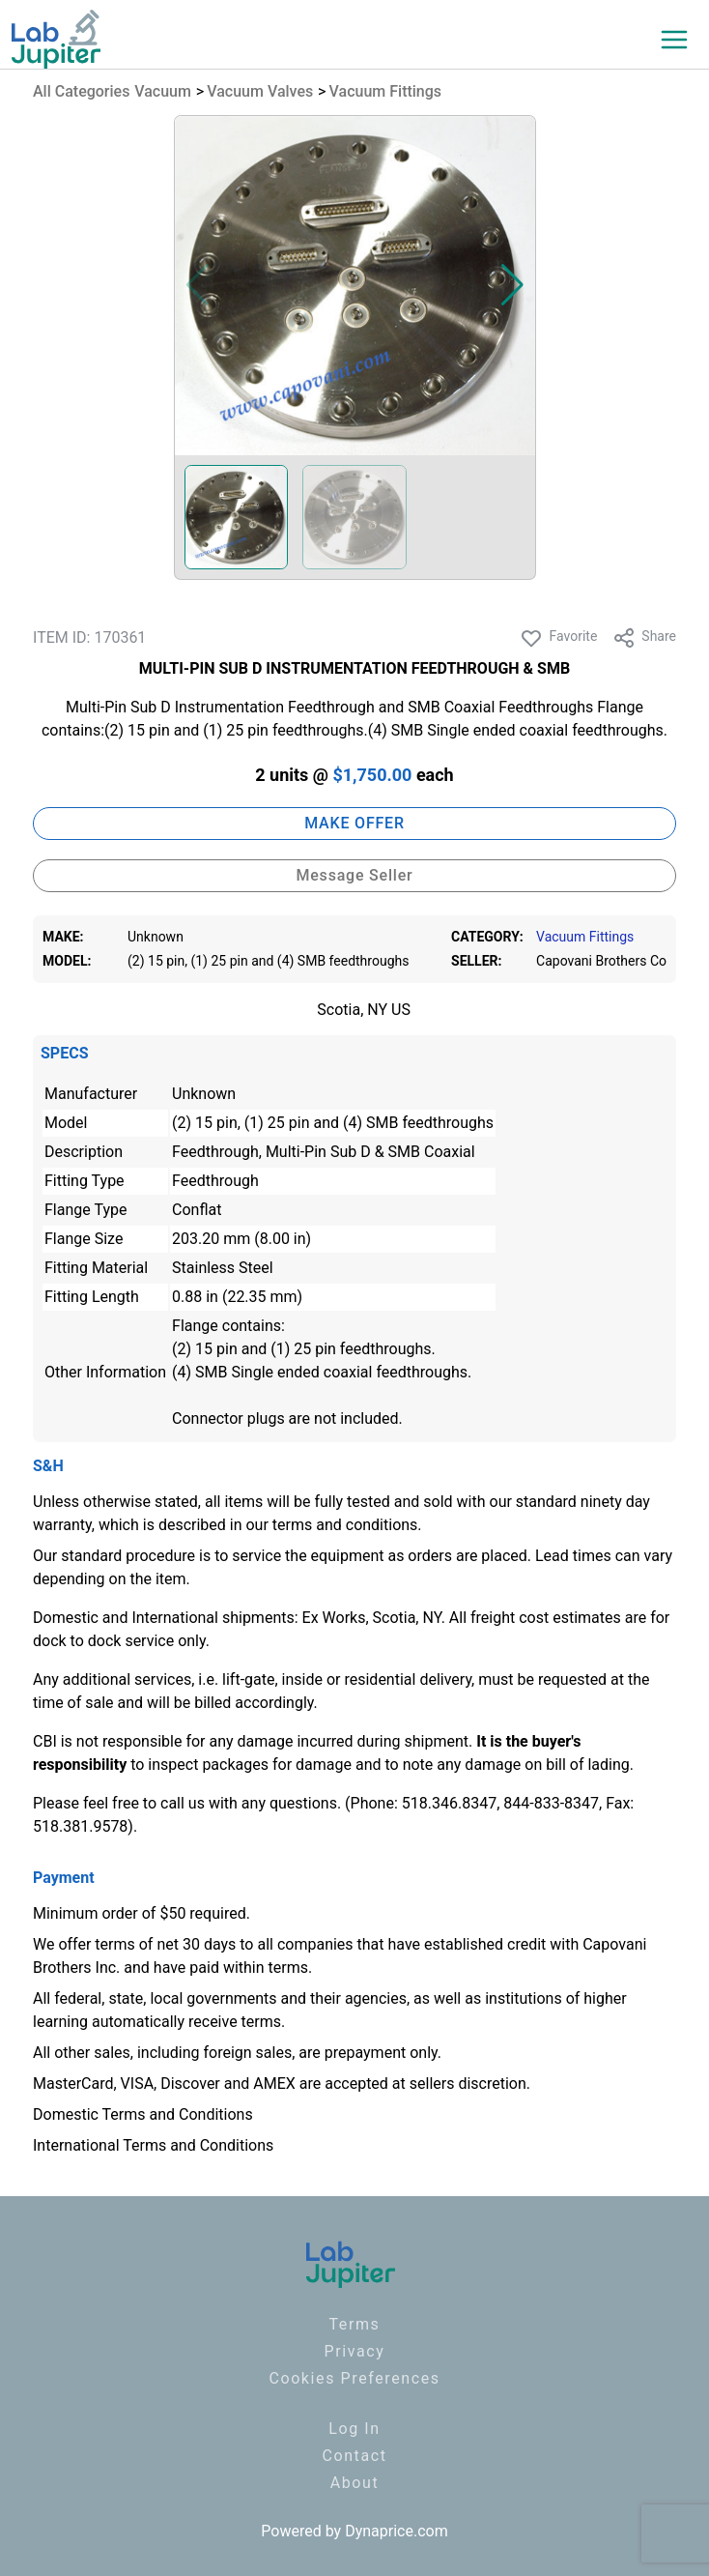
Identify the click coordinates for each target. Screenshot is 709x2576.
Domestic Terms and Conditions (143, 2114)
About (355, 2483)
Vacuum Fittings (385, 91)
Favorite (558, 638)
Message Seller (354, 875)
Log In (354, 2428)
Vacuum (162, 91)
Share (644, 638)
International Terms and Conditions (153, 2145)
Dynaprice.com (396, 2531)
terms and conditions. (347, 1525)
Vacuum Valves (260, 91)
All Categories (81, 91)
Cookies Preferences (354, 2378)
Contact (354, 2455)
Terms (355, 2324)
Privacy (355, 2351)
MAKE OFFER (354, 823)
